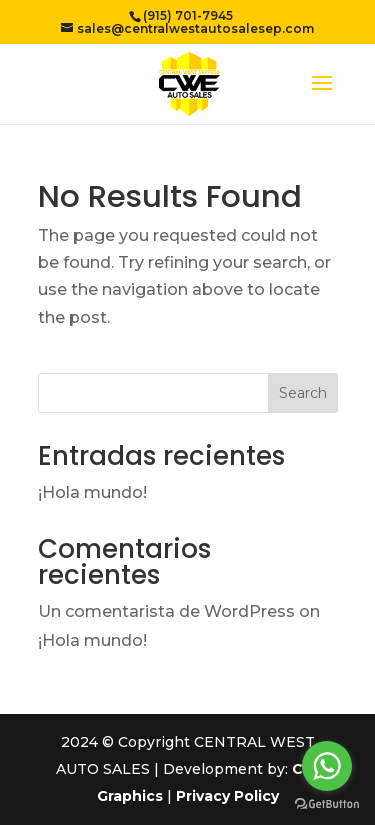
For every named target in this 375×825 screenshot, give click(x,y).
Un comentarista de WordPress (166, 611)
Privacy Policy (227, 796)
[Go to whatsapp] (327, 766)
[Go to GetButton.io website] (327, 804)
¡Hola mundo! (92, 492)
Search (303, 393)
